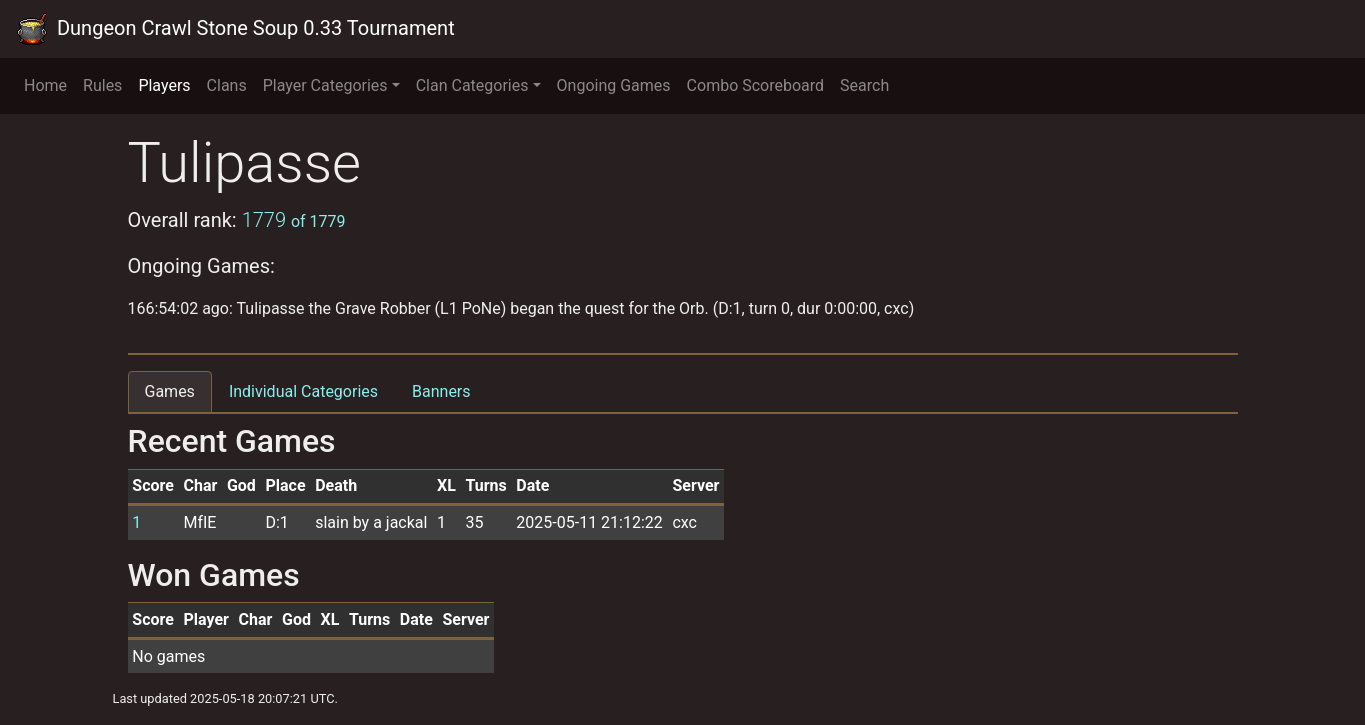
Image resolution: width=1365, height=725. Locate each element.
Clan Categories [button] (472, 85)
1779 (294, 220)
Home (45, 85)
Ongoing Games (614, 85)
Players (164, 85)
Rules (102, 85)
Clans (227, 85)
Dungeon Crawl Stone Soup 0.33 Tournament (235, 29)
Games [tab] (170, 391)
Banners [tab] (441, 391)
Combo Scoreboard (756, 85)
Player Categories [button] (325, 85)
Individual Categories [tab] (303, 391)
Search (864, 85)
